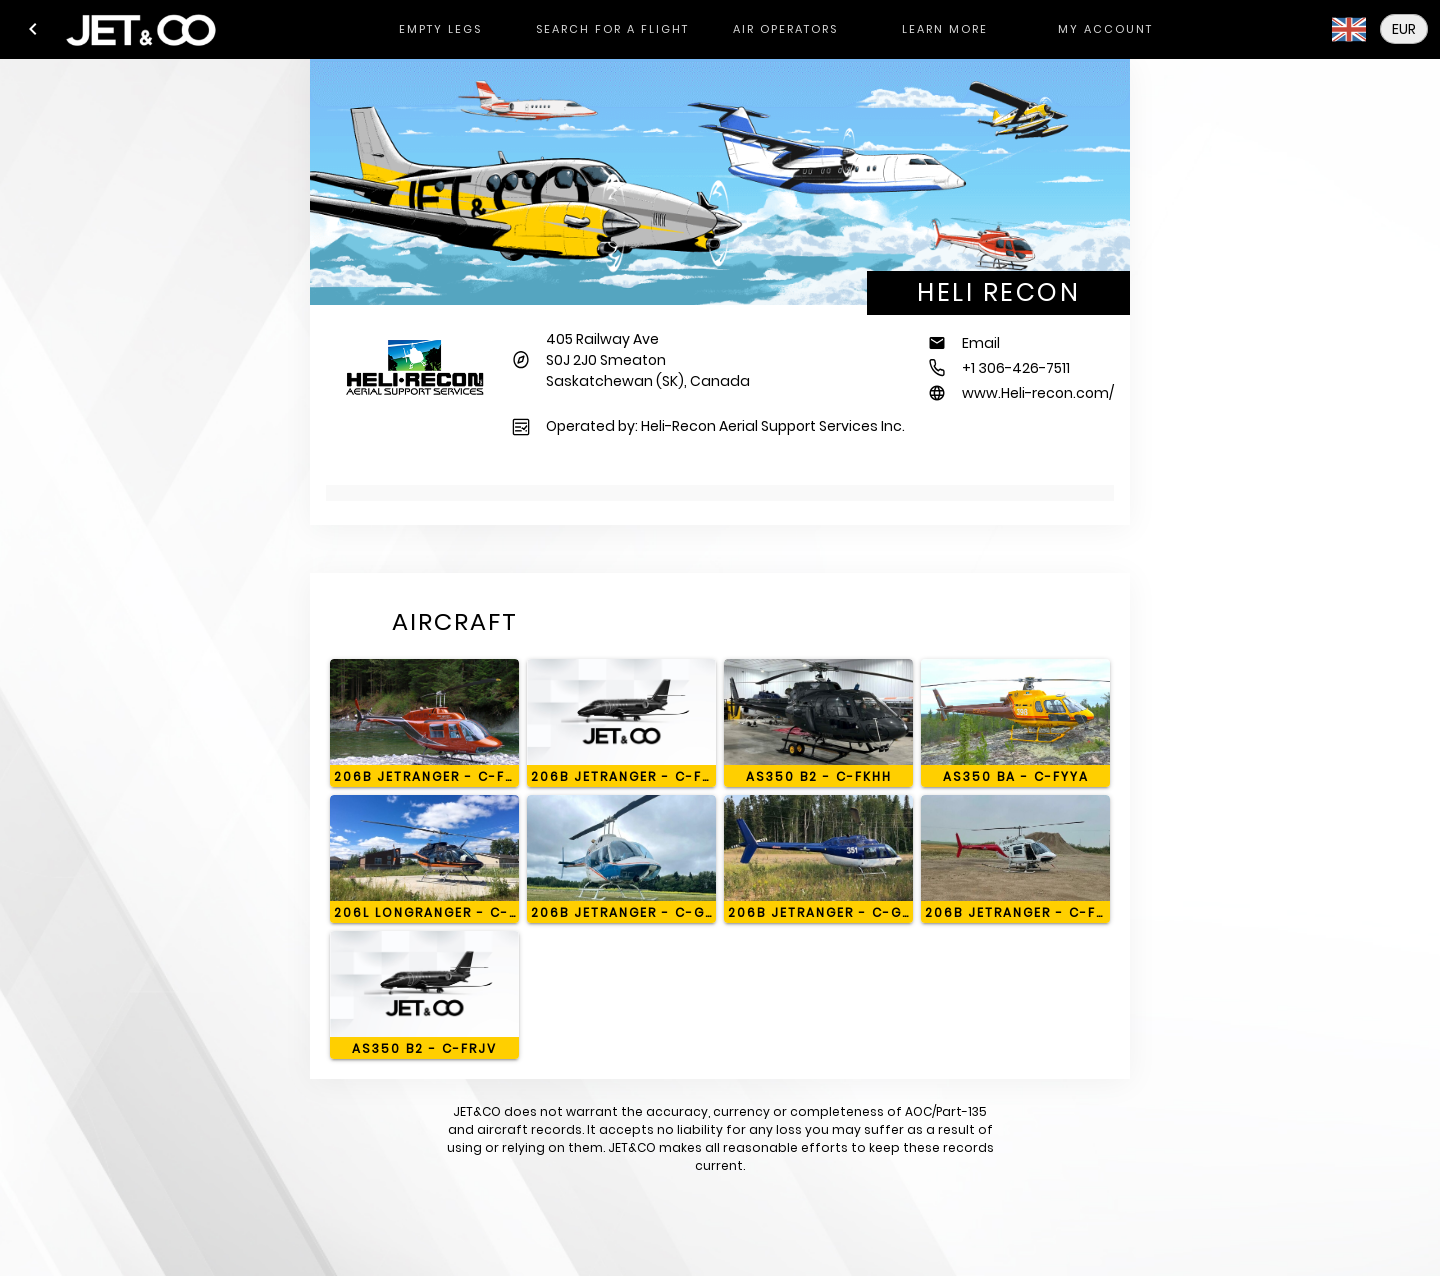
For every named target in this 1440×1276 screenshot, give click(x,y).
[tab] (440, 29)
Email (981, 343)
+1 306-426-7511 (1016, 368)
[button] (33, 29)
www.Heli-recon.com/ (1038, 393)
